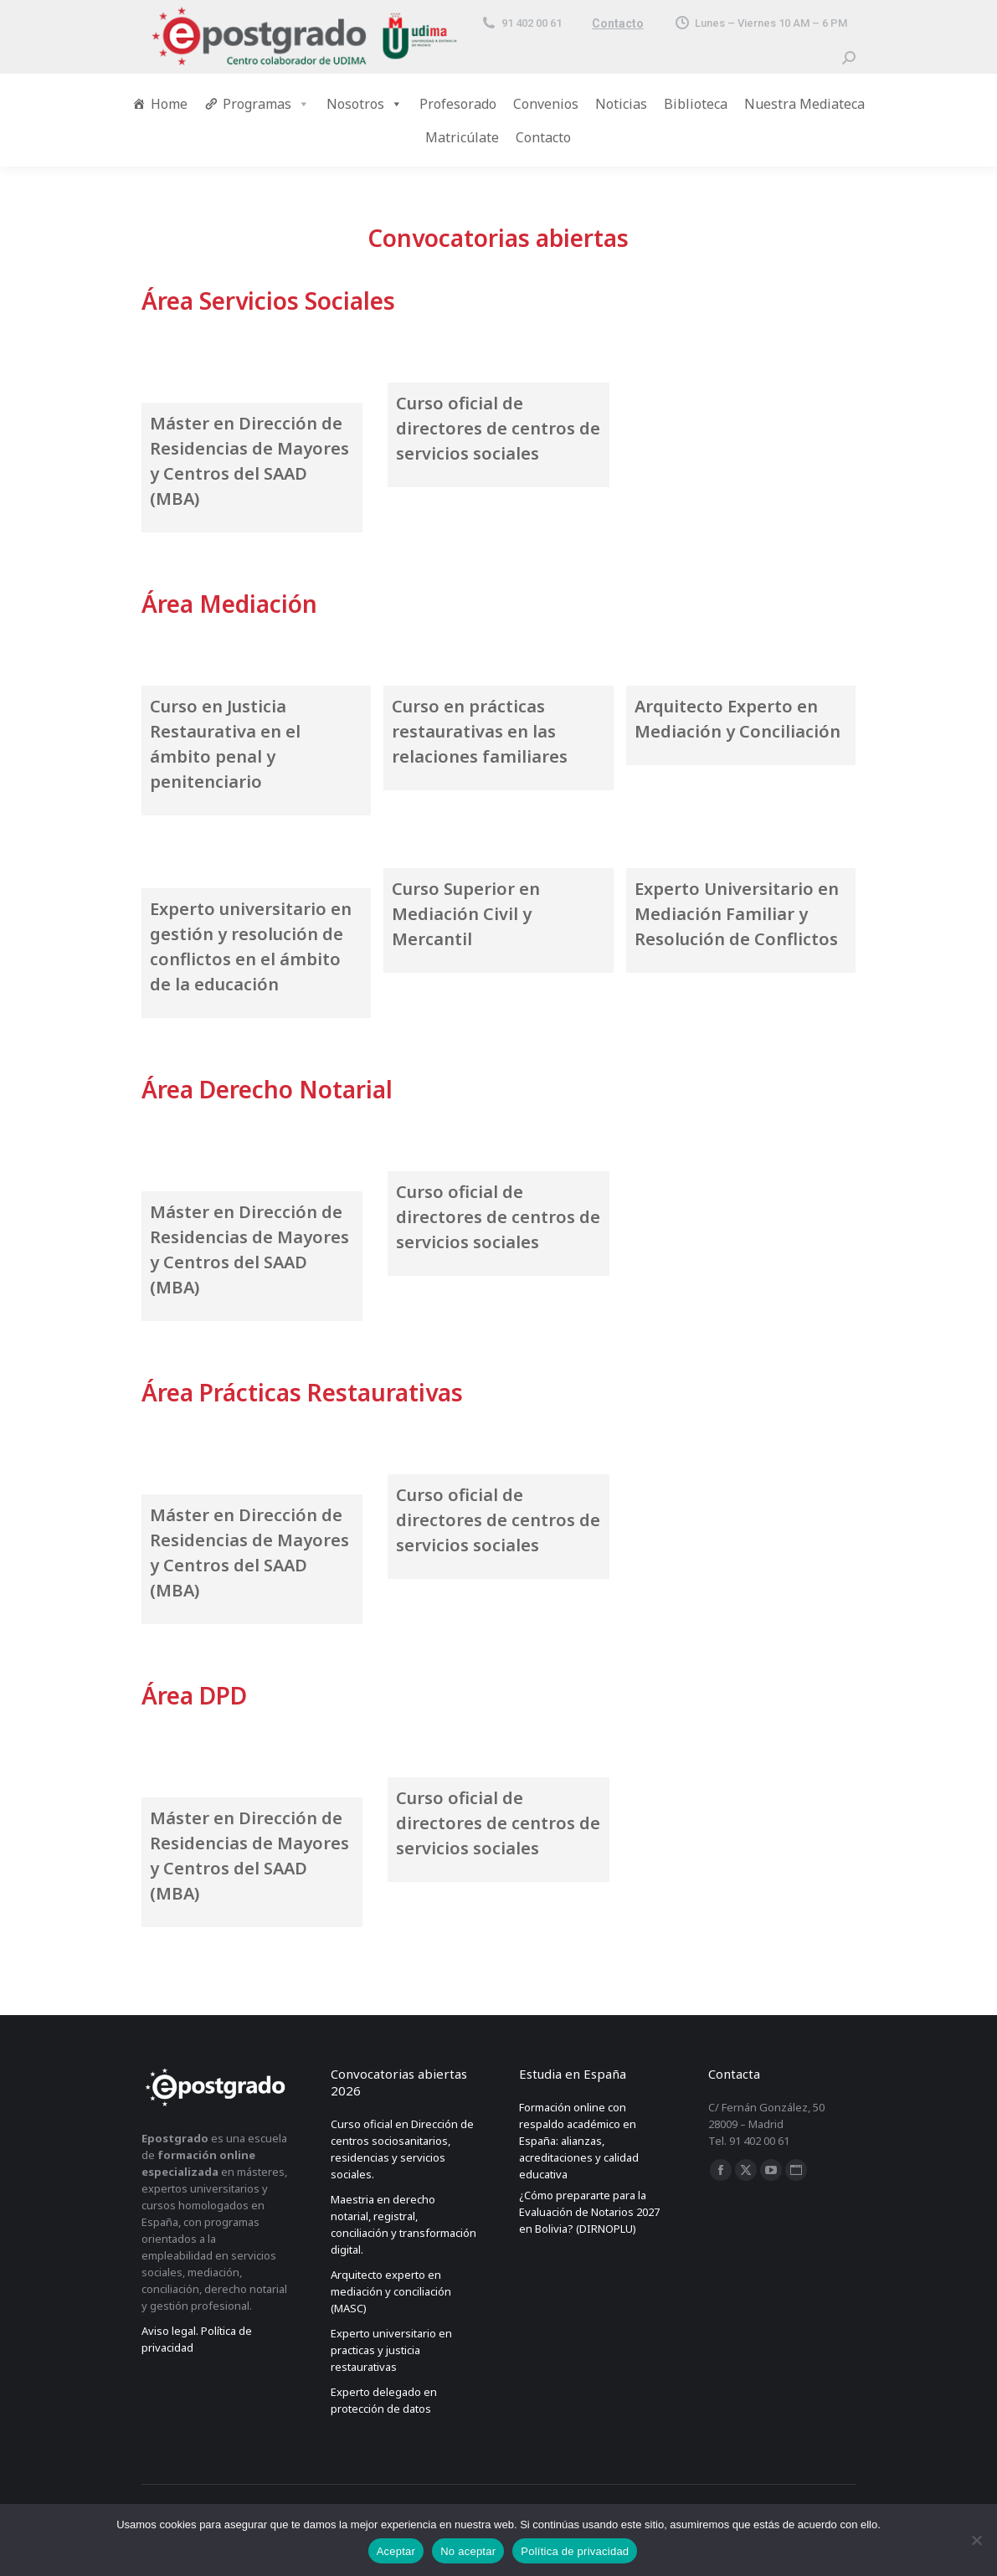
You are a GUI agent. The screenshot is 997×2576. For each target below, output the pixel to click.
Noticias (621, 104)
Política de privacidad (575, 2551)
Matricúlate (462, 137)
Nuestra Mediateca (804, 104)
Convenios (545, 104)
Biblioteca (695, 104)
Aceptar (396, 2551)
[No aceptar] (976, 2540)
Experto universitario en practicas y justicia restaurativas (391, 2350)
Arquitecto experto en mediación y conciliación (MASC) (391, 2291)
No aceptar (468, 2551)
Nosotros (364, 104)
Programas (266, 104)
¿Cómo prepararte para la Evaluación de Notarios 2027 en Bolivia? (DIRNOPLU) (589, 2212)
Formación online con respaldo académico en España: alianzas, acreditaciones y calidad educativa (579, 2141)
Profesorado (457, 104)
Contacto (618, 23)
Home (169, 104)
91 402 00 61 (521, 23)
